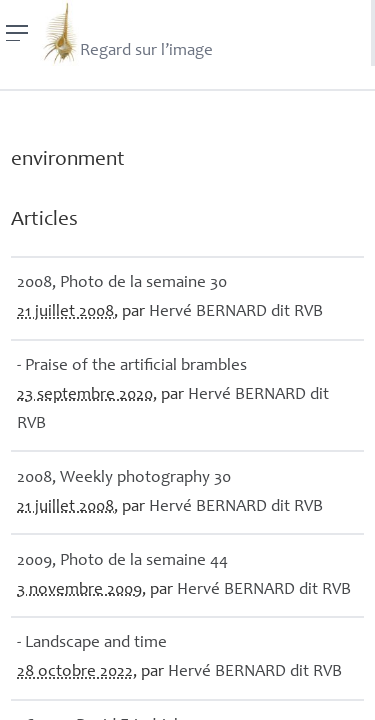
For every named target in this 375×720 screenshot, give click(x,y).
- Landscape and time (92, 643)
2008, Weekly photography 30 (124, 478)
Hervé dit (236, 312)
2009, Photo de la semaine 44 (122, 561)
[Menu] (17, 33)
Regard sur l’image (126, 33)
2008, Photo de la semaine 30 (122, 283)
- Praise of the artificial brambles (132, 366)
